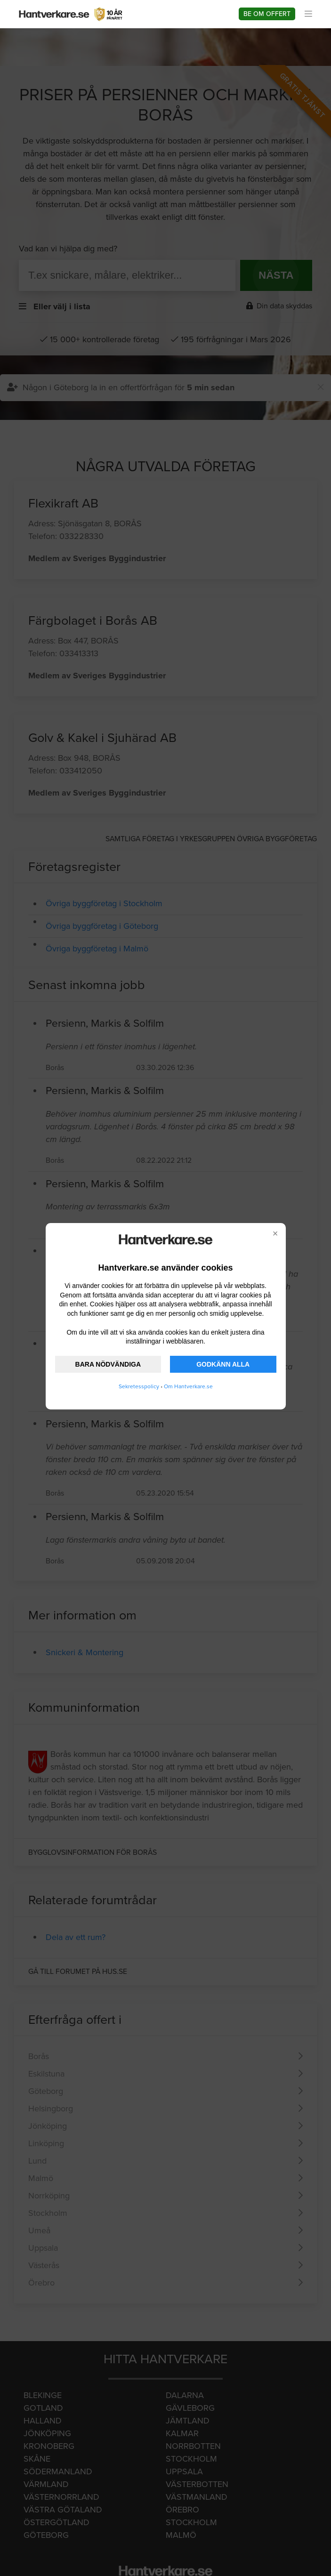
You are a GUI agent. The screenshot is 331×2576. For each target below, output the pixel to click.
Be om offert (267, 14)
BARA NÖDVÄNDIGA (108, 1364)
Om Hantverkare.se (188, 1386)
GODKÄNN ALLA (223, 1364)
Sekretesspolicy (139, 1386)
